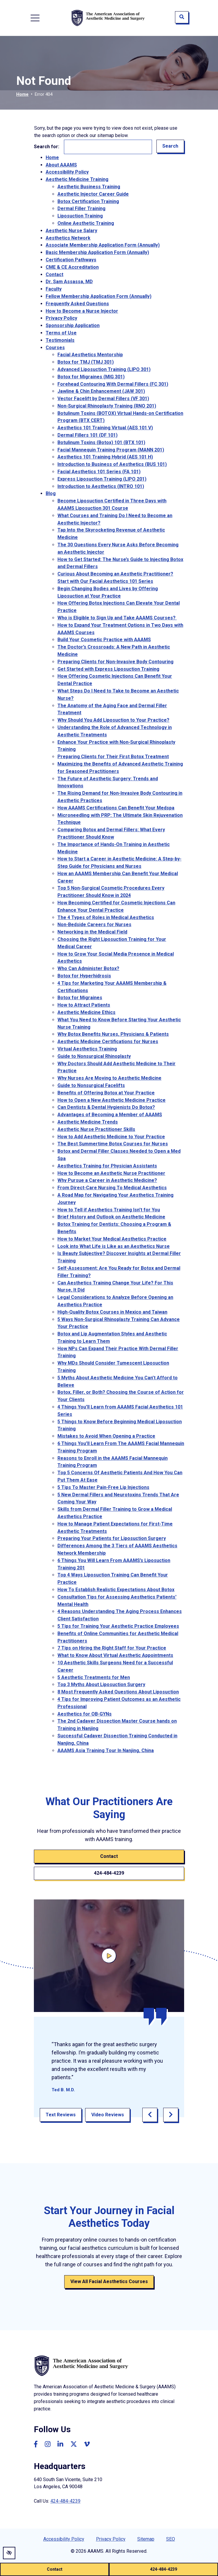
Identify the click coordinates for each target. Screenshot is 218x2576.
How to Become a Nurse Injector (82, 311)
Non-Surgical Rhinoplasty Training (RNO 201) (106, 406)
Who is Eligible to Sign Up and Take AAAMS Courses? (117, 618)
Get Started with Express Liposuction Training (108, 669)
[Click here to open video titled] (109, 1955)
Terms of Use (61, 333)
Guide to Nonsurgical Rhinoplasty (94, 1056)
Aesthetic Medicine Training (77, 179)
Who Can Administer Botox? (88, 968)
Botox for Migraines (79, 997)
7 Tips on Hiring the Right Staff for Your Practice (111, 1648)
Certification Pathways (71, 260)
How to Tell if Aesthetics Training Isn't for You (108, 1210)
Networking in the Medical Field (92, 932)
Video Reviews (107, 2114)
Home (22, 94)
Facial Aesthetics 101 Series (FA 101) (99, 471)
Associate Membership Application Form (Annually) (103, 245)
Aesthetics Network (68, 238)
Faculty (54, 289)
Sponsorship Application (73, 325)
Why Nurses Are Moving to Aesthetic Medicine (109, 1078)
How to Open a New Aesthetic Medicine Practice (111, 1100)
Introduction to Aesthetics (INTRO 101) (100, 486)
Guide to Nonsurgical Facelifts (91, 1085)
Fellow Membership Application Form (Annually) (98, 296)
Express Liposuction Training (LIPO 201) (101, 479)
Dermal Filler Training (81, 208)
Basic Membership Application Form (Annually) (97, 252)
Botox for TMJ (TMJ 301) (85, 362)
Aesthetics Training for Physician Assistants (107, 1166)
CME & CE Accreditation (72, 267)
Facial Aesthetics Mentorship (90, 354)
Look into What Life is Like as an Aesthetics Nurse (113, 1246)
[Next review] (170, 2115)
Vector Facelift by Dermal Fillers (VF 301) (103, 398)
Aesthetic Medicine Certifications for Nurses (107, 1041)
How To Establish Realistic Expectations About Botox (115, 1589)
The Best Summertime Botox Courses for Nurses (112, 1144)
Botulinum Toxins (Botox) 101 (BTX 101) (101, 442)
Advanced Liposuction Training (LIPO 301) (104, 369)
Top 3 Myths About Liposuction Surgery (101, 1684)
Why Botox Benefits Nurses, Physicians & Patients (113, 1034)
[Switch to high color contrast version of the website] (9, 2553)
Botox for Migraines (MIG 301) (91, 377)
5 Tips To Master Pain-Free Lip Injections (103, 1487)
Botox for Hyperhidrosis (84, 976)
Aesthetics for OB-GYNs (84, 1714)
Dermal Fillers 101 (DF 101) (87, 435)
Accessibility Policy (67, 172)
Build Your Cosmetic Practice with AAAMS (104, 639)
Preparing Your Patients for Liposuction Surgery (111, 1538)
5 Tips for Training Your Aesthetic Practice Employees (118, 1626)
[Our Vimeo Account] (87, 2444)
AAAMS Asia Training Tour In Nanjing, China (105, 1750)
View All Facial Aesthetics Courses (109, 2281)
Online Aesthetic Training (85, 223)
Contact (54, 2569)
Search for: (46, 146)
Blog (51, 493)
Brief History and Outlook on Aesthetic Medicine (111, 1217)
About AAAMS (61, 165)
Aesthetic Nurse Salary (71, 230)
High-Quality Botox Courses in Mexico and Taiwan (112, 1312)
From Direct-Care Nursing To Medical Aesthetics (112, 1187)
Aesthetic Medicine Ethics (86, 1012)
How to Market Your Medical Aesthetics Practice (111, 1239)
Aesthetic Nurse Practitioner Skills (96, 1129)
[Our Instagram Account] (48, 2444)
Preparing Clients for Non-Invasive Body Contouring (115, 661)
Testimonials (60, 340)
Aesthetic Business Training (88, 186)
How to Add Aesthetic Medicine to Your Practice (111, 1136)
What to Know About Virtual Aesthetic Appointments (115, 1655)
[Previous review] (149, 2115)
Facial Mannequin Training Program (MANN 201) (110, 450)
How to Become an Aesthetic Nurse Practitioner (111, 1173)
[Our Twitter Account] (73, 2444)
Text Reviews (61, 2114)
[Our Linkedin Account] (60, 2444)
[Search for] (108, 147)
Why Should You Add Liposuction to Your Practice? (113, 720)
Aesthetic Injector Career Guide (93, 194)
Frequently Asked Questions (77, 303)
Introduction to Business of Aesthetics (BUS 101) (112, 464)
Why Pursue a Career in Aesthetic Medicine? (107, 1180)
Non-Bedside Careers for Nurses (94, 924)
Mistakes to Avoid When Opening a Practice (106, 1436)
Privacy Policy (61, 318)
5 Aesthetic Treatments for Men (93, 1677)
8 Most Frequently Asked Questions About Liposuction (118, 1692)
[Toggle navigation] (35, 18)
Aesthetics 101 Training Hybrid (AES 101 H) (105, 457)
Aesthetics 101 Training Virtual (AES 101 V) (105, 428)
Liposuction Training (80, 216)
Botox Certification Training (88, 201)
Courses (55, 347)
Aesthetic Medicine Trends (87, 1122)
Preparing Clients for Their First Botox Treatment (113, 756)
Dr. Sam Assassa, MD (69, 281)
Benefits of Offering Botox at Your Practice (106, 1093)
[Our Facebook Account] (36, 2444)
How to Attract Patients (83, 1005)
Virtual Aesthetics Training (87, 1049)
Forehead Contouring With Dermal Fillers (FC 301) (112, 384)
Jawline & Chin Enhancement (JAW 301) (101, 391)
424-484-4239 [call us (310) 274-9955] (163, 2569)
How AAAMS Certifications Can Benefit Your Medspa (115, 808)
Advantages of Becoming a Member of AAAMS (109, 1114)
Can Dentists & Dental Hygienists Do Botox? (106, 1107)
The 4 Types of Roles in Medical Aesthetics (105, 917)
